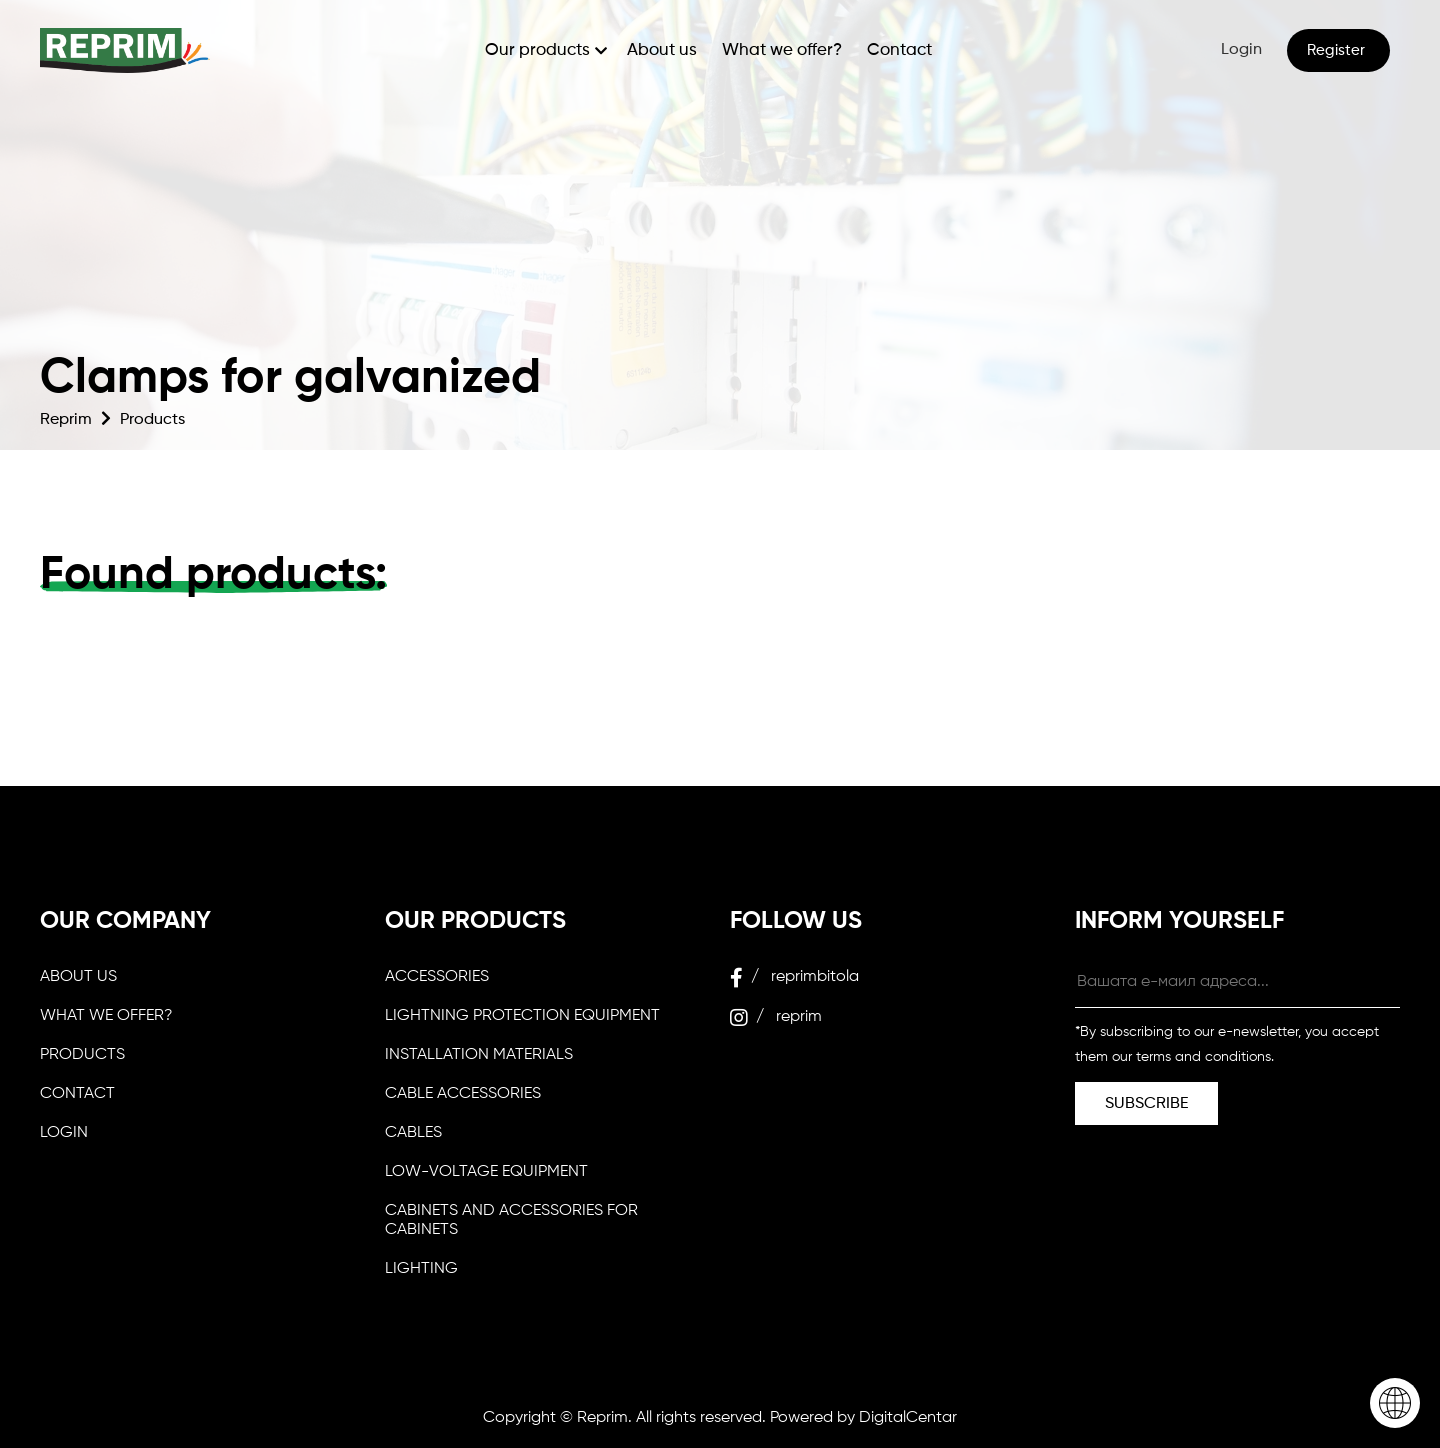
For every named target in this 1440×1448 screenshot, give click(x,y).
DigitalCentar (908, 1418)
